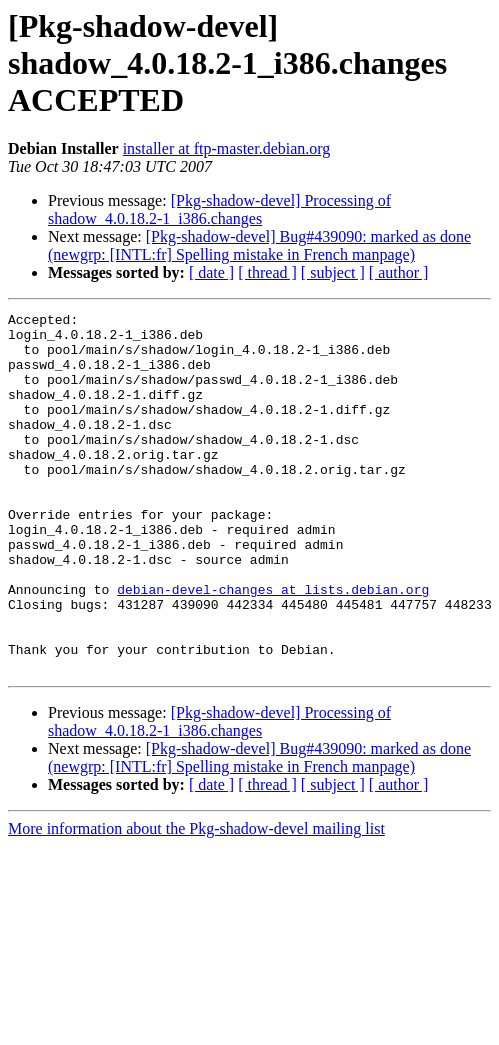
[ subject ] (333, 272)
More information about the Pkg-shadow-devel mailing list (196, 900)
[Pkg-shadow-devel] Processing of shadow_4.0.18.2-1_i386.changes (219, 209)
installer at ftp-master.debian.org (227, 148)
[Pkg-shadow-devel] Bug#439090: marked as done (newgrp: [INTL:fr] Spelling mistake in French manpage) (259, 245)
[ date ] (211, 272)
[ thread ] (267, 272)
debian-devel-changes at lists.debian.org (273, 646)
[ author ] (399, 272)
